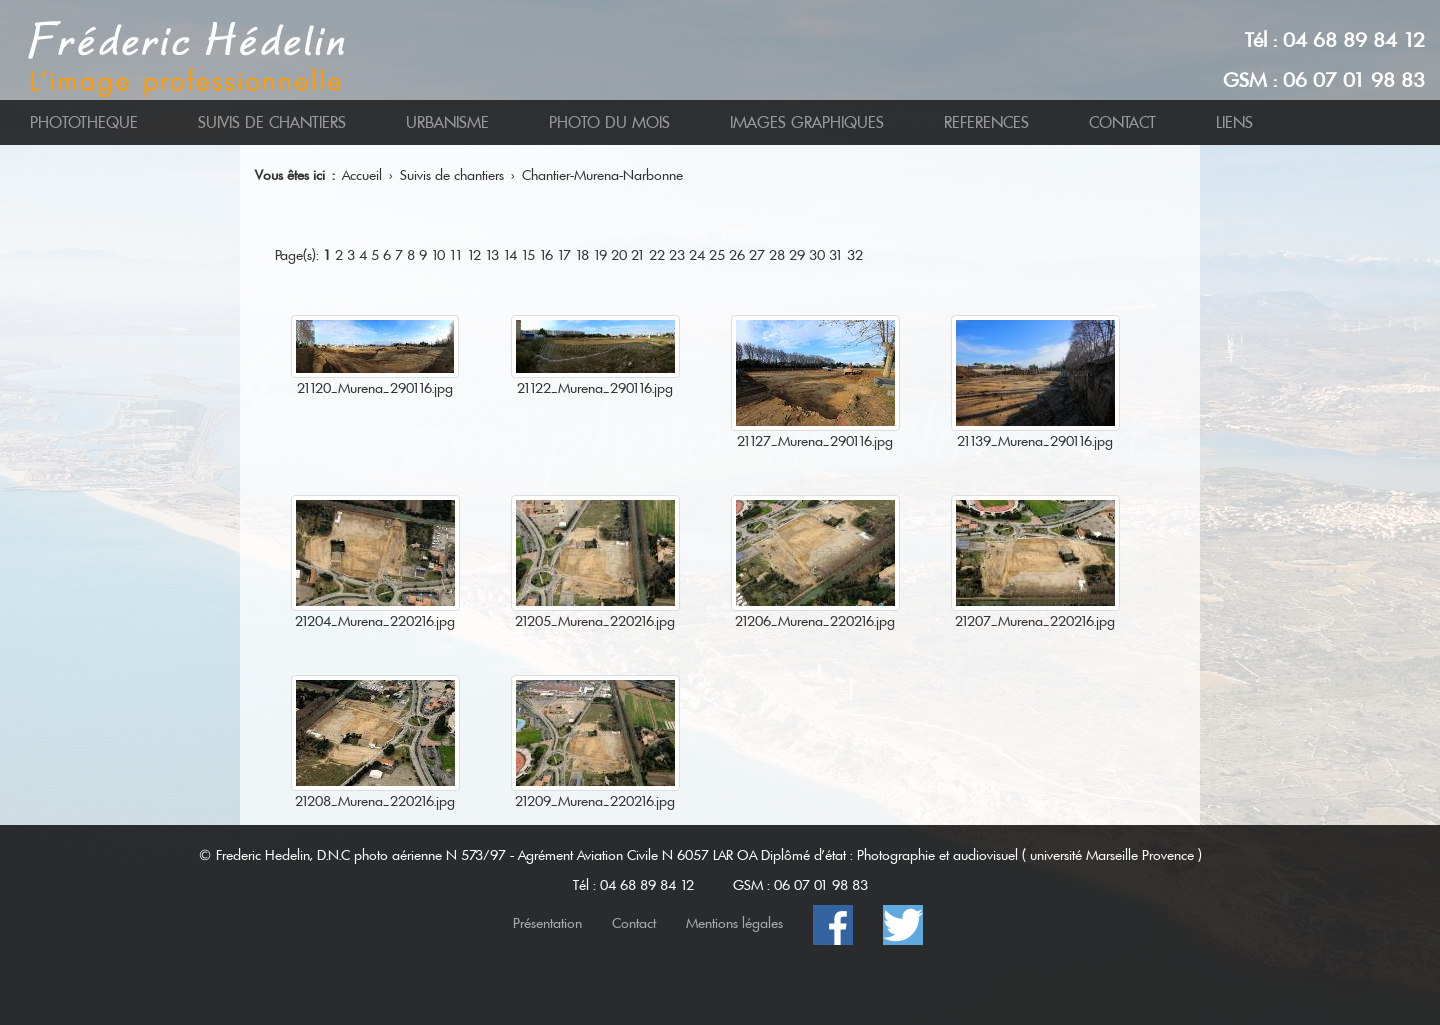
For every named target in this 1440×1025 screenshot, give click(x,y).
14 (510, 255)
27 (757, 255)
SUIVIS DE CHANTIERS (272, 122)
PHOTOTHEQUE (84, 122)
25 (717, 255)
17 (564, 255)
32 (855, 255)
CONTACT (1122, 122)
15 (528, 255)
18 (582, 255)
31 (836, 255)
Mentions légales (734, 923)
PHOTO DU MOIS (609, 122)
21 (638, 255)
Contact (634, 923)
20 (619, 255)
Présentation (547, 923)
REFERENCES (986, 122)
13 (492, 255)
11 (456, 255)
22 (657, 255)
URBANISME (447, 122)
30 (817, 255)
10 (438, 255)
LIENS (1234, 122)
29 (797, 255)
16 (546, 255)
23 (677, 255)
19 (600, 255)
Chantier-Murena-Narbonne (602, 175)
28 (777, 255)
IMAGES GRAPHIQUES (807, 122)
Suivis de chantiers (452, 175)
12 (474, 255)
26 (737, 255)
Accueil (362, 175)
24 (697, 255)
